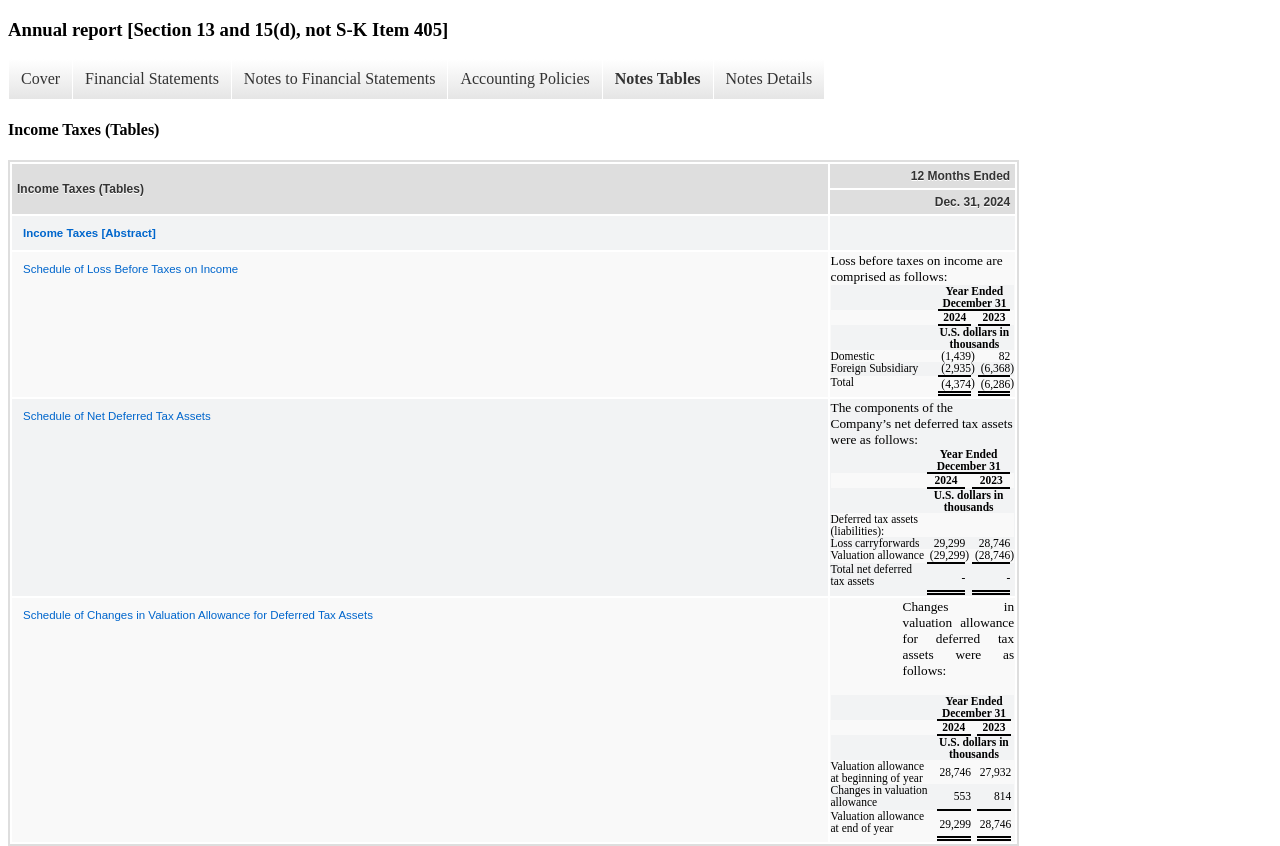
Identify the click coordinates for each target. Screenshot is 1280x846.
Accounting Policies (524, 78)
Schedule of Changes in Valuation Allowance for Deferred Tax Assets (198, 615)
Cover (40, 78)
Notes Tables (658, 78)
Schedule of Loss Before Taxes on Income (130, 269)
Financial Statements (152, 78)
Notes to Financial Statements (340, 78)
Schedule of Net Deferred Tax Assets (117, 416)
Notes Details (769, 78)
